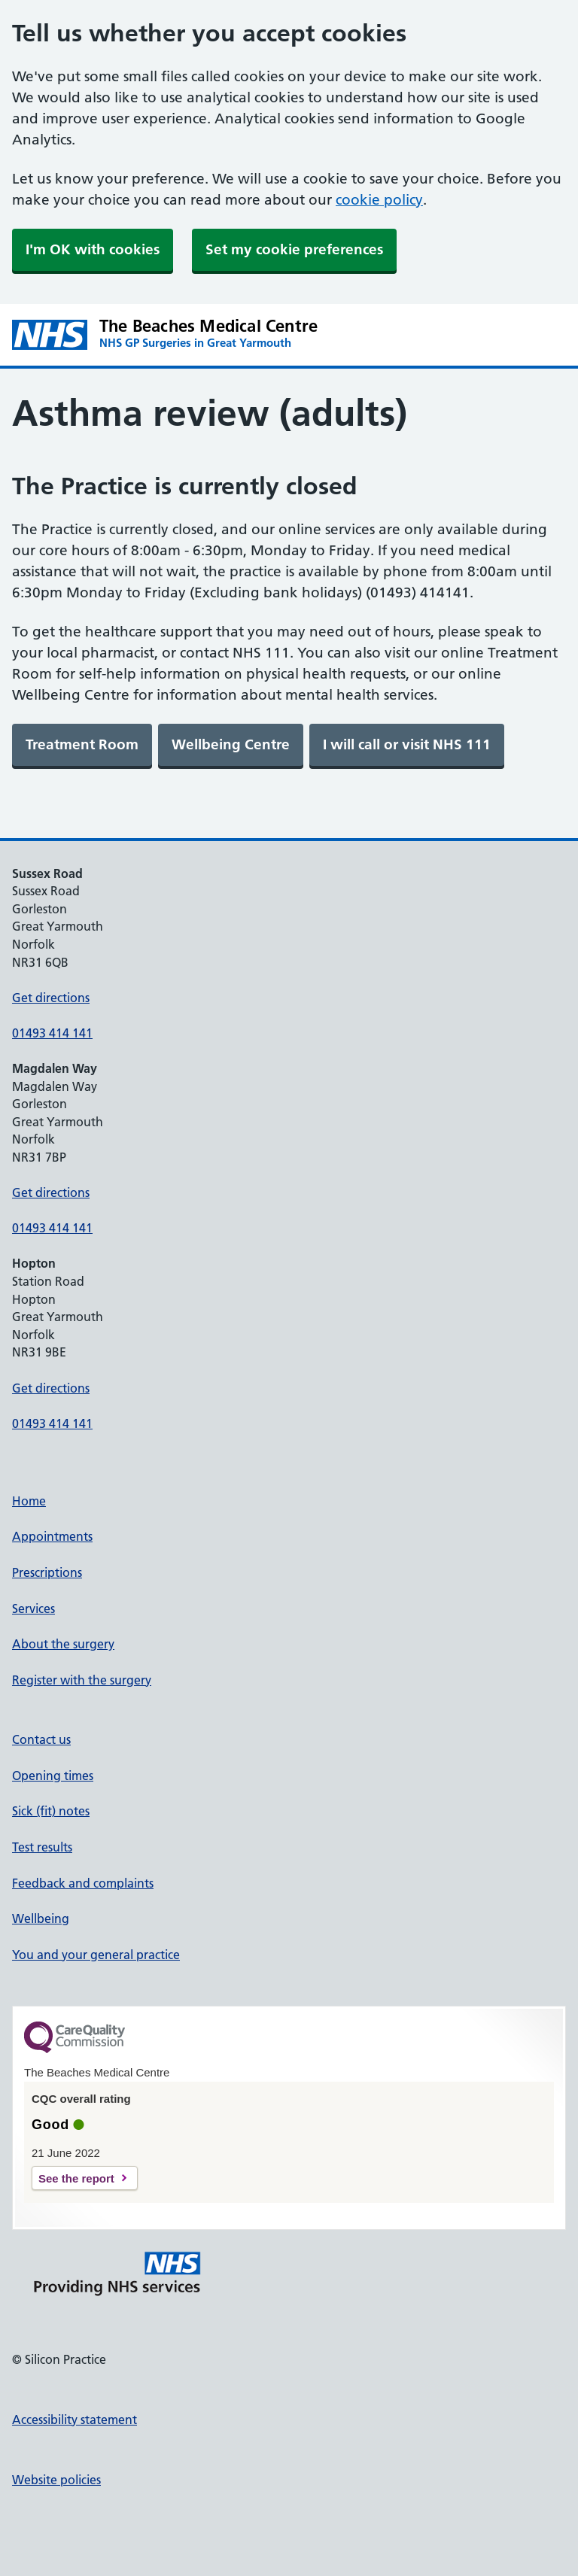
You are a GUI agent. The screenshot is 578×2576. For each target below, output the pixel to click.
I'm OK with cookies (93, 249)
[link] (82, 745)
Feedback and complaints (83, 1883)
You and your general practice (96, 1954)
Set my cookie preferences (294, 249)
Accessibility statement (74, 2419)
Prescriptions (47, 1572)
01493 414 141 (52, 1032)
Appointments (52, 1536)
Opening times (52, 1775)
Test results (42, 1847)
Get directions (51, 997)
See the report (76, 2178)
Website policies (56, 2479)
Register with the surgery (81, 1679)
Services (33, 1608)
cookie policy (379, 199)
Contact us (41, 1739)
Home (29, 1500)
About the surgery (63, 1643)
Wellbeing (40, 1918)
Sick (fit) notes (51, 1810)
